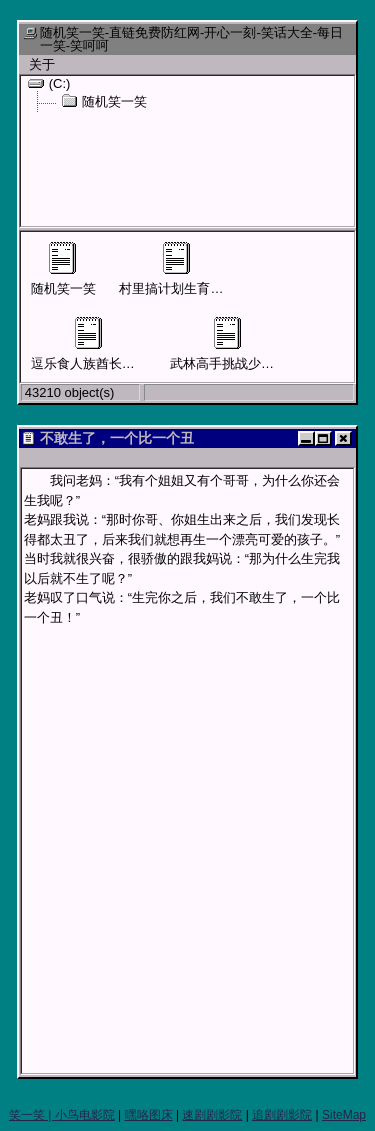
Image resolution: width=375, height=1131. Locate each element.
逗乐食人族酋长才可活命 (102, 344)
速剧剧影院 (212, 1115)
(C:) (49, 83)
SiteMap (344, 1115)
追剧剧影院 (282, 1115)
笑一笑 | (32, 1115)
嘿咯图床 (149, 1115)
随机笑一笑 (104, 101)
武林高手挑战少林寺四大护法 (254, 344)
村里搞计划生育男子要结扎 (197, 269)
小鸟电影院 (85, 1115)
